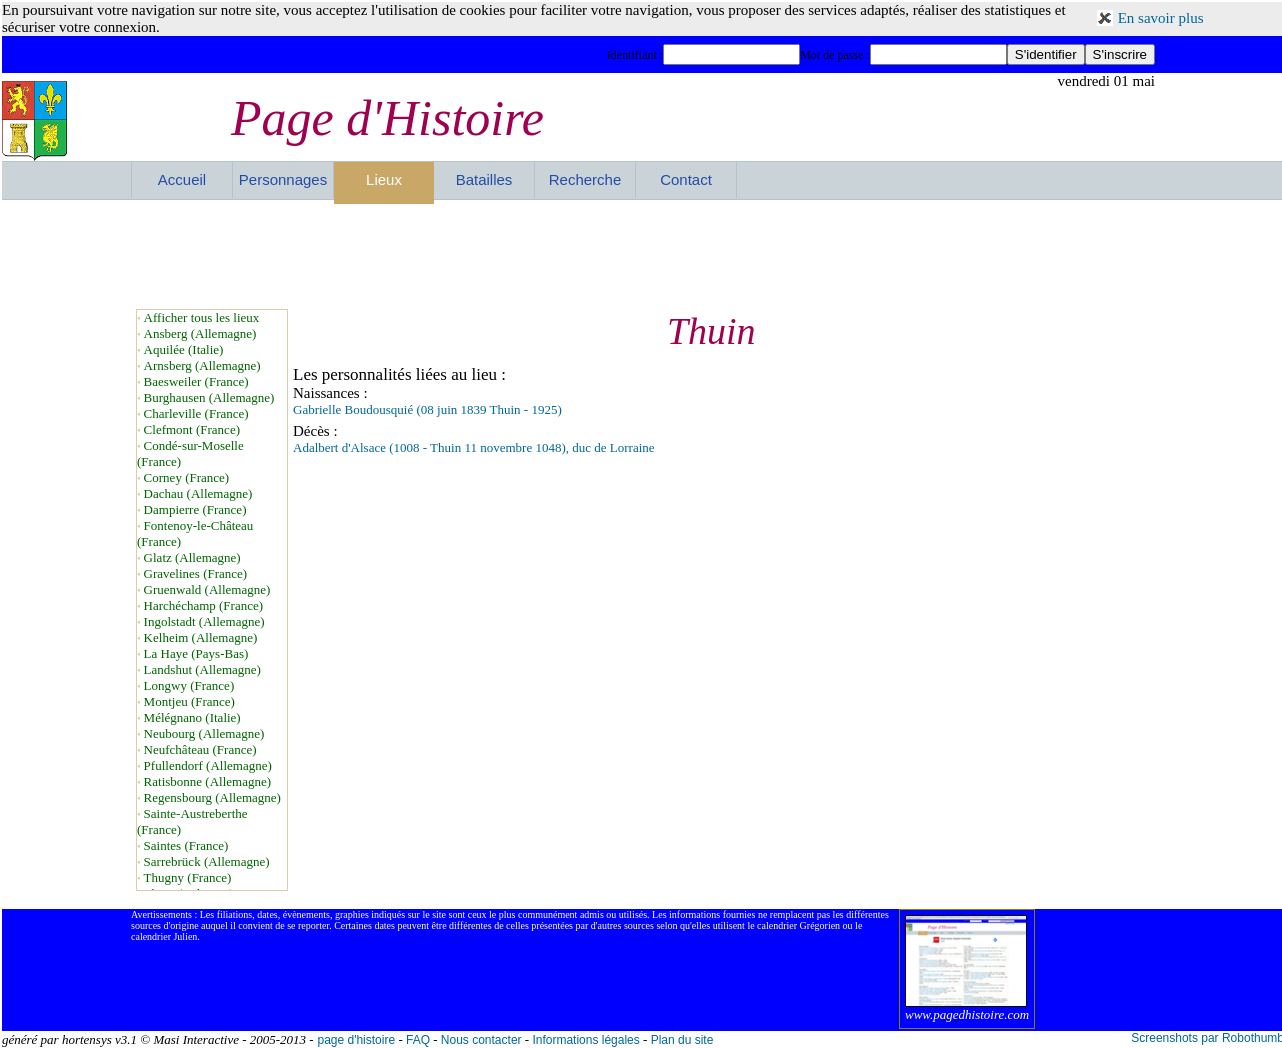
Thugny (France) (188, 877)
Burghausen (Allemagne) (209, 397)
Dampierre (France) (195, 509)
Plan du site (682, 1040)
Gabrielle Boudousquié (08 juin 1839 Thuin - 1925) (427, 409)
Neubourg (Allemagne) (204, 733)
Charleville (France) (196, 413)
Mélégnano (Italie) (192, 717)
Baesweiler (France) (196, 381)
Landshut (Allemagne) (202, 669)
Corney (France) (187, 477)
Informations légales (585, 1040)
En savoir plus (1161, 18)
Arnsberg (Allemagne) (202, 365)
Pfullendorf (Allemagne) (208, 765)
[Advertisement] (643, 254)
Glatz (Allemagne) (192, 557)
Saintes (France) (186, 845)
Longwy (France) (189, 685)
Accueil (182, 179)
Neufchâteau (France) (200, 749)
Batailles (484, 179)
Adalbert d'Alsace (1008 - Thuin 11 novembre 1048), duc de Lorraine (474, 447)
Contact (686, 179)
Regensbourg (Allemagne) (212, 797)
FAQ (418, 1040)
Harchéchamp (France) (203, 605)
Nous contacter (481, 1040)
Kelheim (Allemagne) (201, 637)
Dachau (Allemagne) (198, 493)
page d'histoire (356, 1040)
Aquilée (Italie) (184, 349)
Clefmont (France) (192, 429)
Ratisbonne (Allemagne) (207, 781)
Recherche (585, 179)
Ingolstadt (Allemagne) (204, 621)
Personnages (283, 179)
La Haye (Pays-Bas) (196, 653)
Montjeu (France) (189, 701)
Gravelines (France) (196, 573)
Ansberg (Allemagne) (200, 333)
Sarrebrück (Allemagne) (207, 861)
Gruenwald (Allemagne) (207, 589)
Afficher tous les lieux (202, 317)
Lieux (384, 179)
